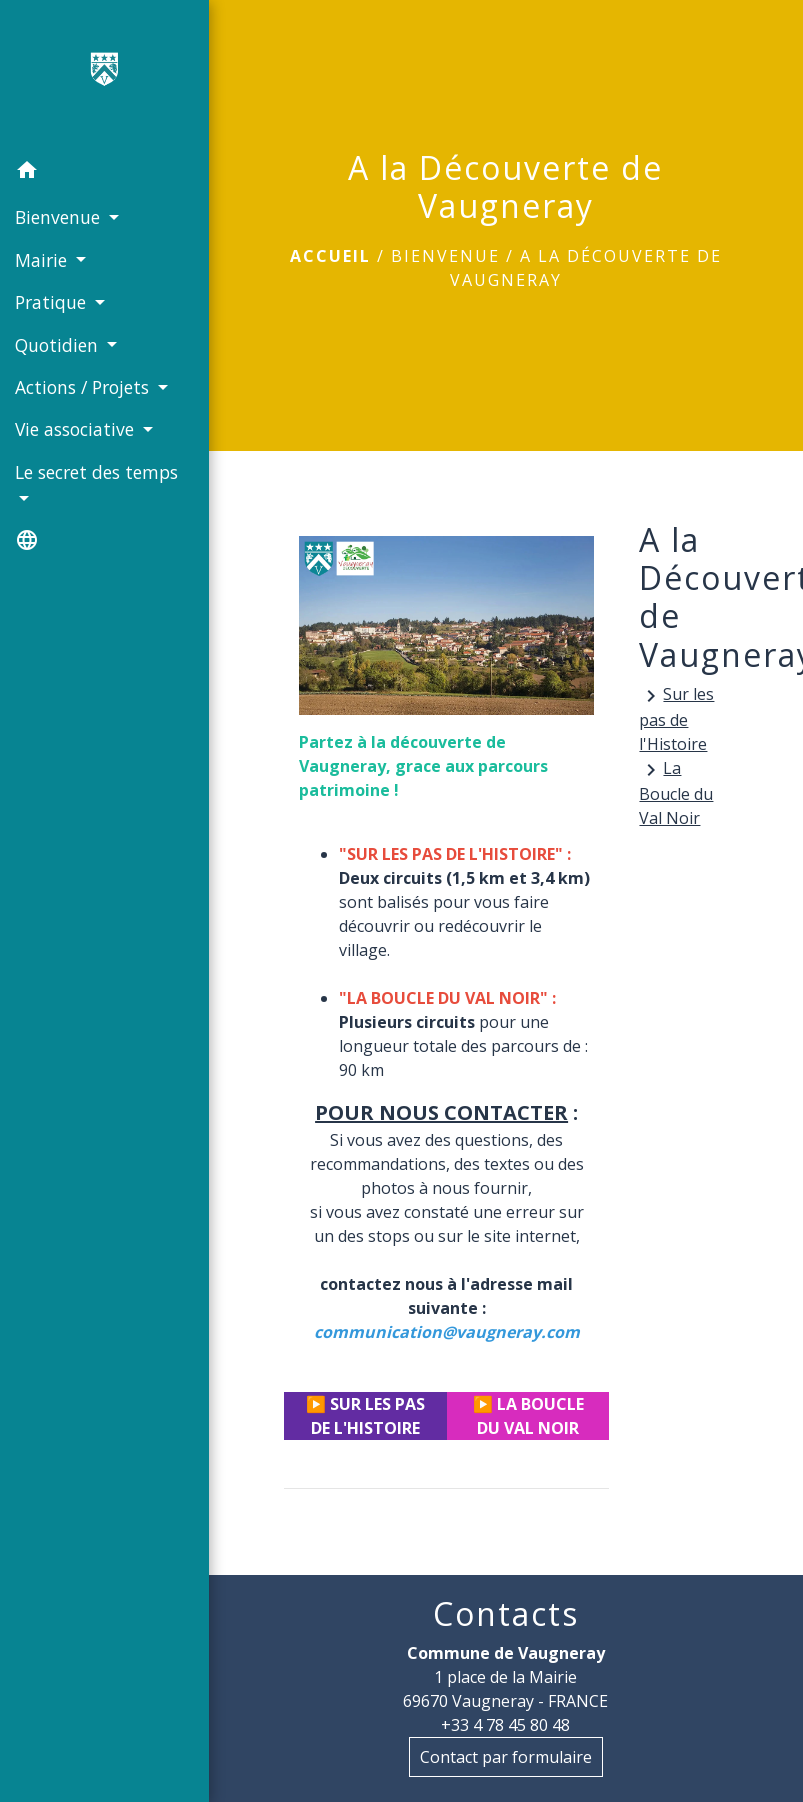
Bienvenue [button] (60, 217)
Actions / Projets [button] (84, 387)
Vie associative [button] (77, 429)
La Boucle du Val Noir (676, 793)
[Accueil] (105, 75)
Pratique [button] (53, 302)
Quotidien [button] (59, 345)
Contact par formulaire (506, 1757)
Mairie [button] (43, 260)
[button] (104, 173)
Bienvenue (445, 256)
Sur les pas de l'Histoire (676, 719)
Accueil (330, 256)
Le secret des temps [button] (96, 472)
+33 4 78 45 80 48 (505, 1725)
